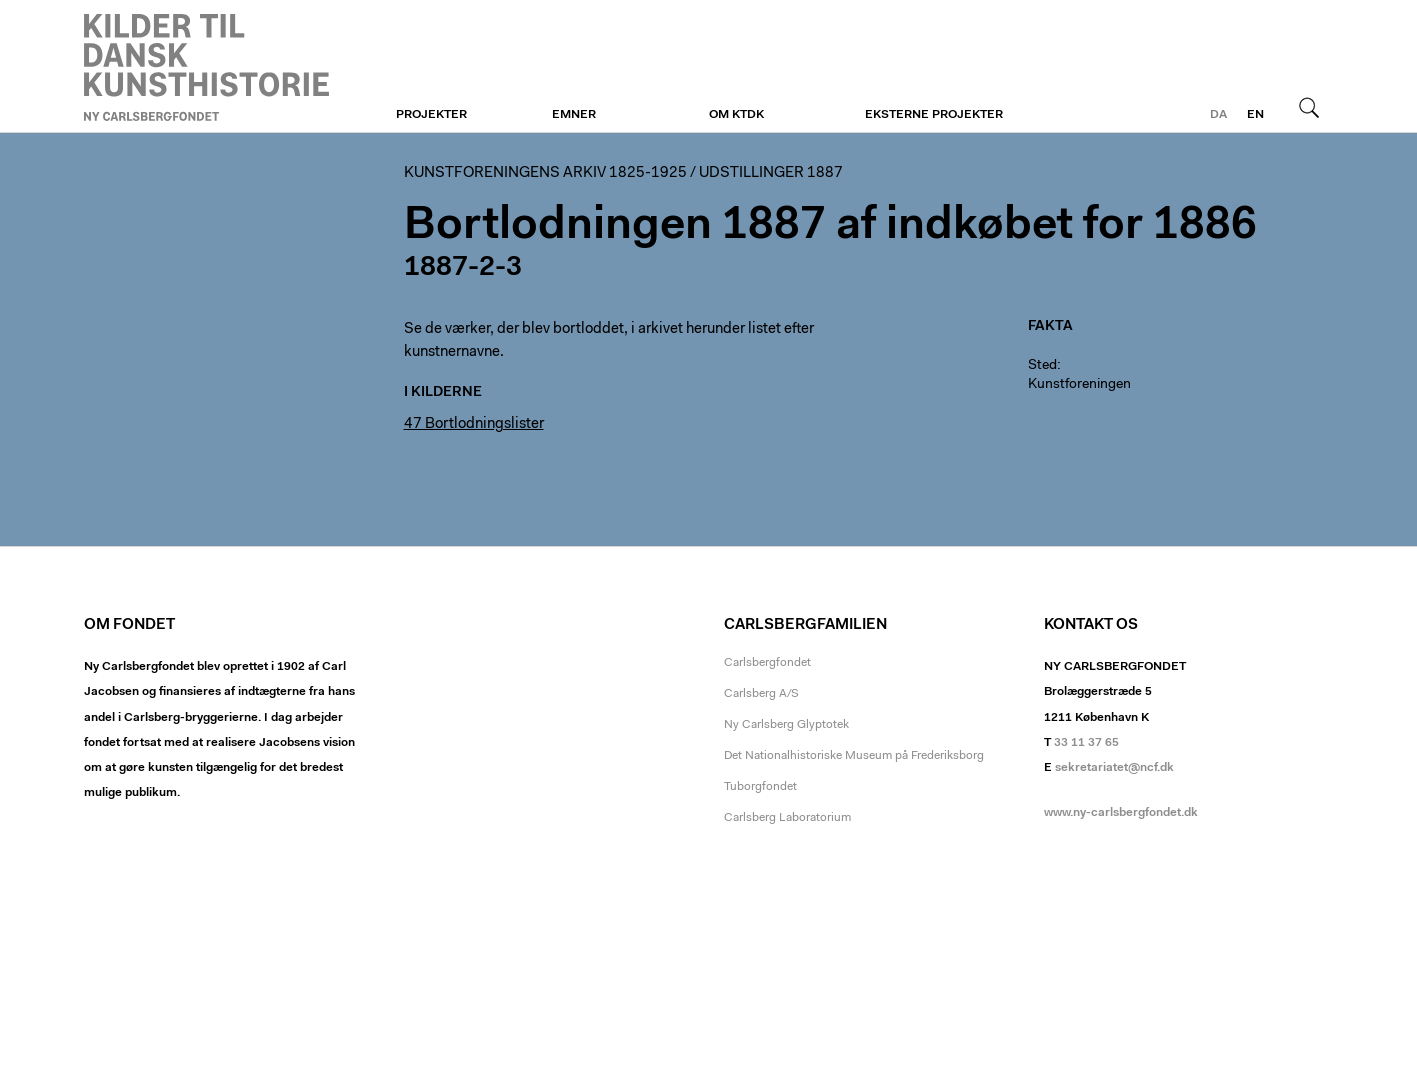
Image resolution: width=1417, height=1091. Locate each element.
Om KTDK (736, 115)
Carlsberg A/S (761, 694)
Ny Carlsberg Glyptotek (786, 725)
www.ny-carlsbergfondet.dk (1121, 813)
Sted (1042, 366)
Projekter (431, 115)
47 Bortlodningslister (474, 424)
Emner (574, 115)
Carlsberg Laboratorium (787, 818)
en (1255, 115)
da (1218, 115)
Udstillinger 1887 (771, 173)
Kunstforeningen (206, 67)
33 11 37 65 (1086, 743)
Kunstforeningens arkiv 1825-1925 (545, 173)
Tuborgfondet (760, 787)
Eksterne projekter (934, 115)
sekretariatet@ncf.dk (1114, 768)
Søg (1309, 107)
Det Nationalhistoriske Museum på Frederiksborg (854, 756)
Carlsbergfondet (767, 663)
